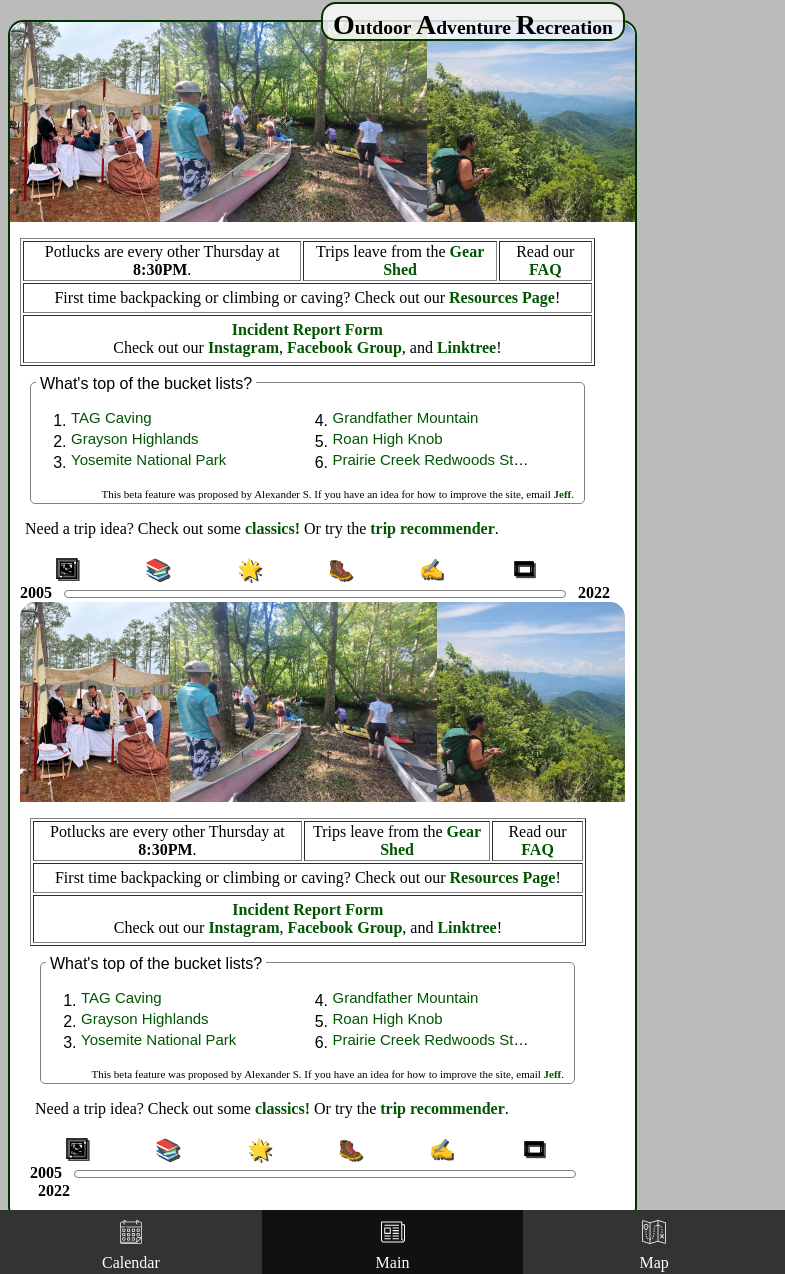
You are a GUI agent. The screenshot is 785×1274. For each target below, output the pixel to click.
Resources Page (502, 297)
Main (393, 1245)
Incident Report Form (307, 329)
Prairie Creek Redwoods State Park (451, 459)
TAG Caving (111, 417)
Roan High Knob (388, 438)
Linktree (466, 347)
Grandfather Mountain (406, 417)
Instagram (243, 347)
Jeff (563, 494)
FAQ (545, 269)
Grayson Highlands (135, 438)
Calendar (131, 1245)
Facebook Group (344, 347)
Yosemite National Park (148, 459)
